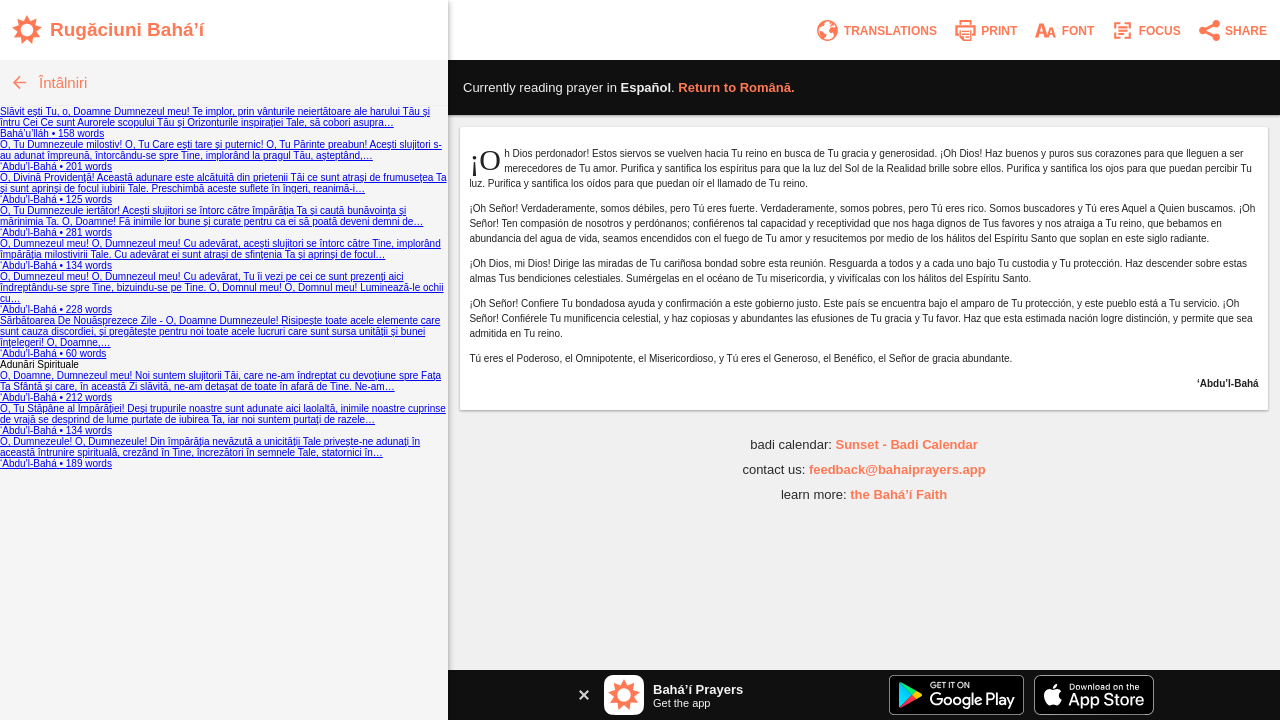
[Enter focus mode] (1145, 30)
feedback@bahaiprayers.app (897, 469)
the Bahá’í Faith (898, 494)
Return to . (736, 87)
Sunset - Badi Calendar (906, 444)
